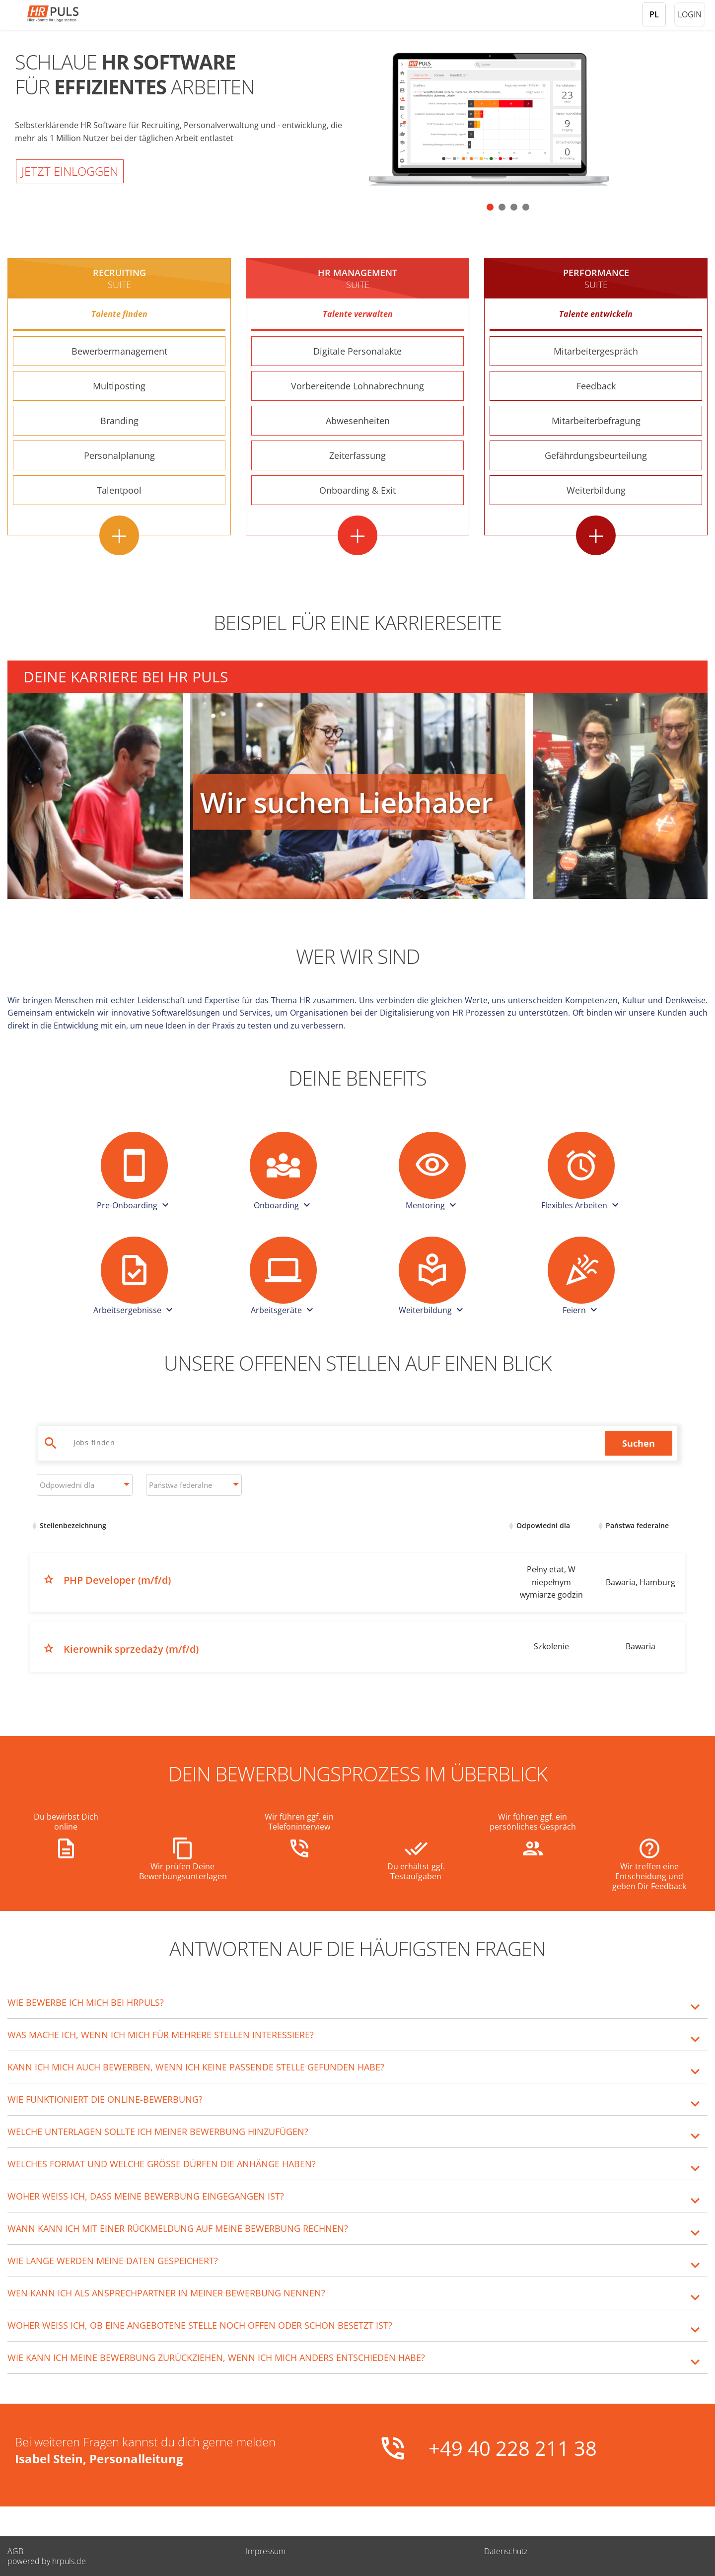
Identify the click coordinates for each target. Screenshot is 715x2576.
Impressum (266, 2551)
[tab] (357, 2002)
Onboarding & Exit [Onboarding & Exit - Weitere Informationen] (357, 490)
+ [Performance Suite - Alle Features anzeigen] (595, 535)
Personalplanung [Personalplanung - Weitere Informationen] (119, 455)
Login (690, 14)
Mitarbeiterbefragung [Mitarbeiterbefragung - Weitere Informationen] (596, 421)
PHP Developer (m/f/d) (117, 1580)
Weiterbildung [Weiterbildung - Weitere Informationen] (596, 490)
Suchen (638, 1443)
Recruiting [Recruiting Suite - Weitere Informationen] (119, 279)
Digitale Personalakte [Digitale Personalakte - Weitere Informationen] (357, 351)
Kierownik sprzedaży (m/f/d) (131, 1649)
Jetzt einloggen (69, 171)
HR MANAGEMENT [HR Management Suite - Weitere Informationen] (357, 279)
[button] (490, 207)
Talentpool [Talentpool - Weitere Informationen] (119, 490)
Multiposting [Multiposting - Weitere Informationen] (119, 386)
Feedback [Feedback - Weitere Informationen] (596, 386)
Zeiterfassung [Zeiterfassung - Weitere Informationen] (357, 455)
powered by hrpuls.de (46, 2561)
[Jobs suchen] (334, 1442)
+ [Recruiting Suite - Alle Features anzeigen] (119, 535)
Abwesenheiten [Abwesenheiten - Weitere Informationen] (358, 421)
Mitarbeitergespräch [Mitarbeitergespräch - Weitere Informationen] (596, 351)
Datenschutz (505, 2551)
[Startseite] (67, 13)
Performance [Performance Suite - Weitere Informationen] (596, 279)
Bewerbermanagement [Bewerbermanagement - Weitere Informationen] (119, 351)
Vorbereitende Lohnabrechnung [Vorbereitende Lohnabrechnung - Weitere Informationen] (357, 386)
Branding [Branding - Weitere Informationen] (119, 421)
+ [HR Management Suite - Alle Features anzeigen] (357, 535)
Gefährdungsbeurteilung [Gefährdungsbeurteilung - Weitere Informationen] (596, 455)
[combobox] (85, 1485)
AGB (15, 2551)
